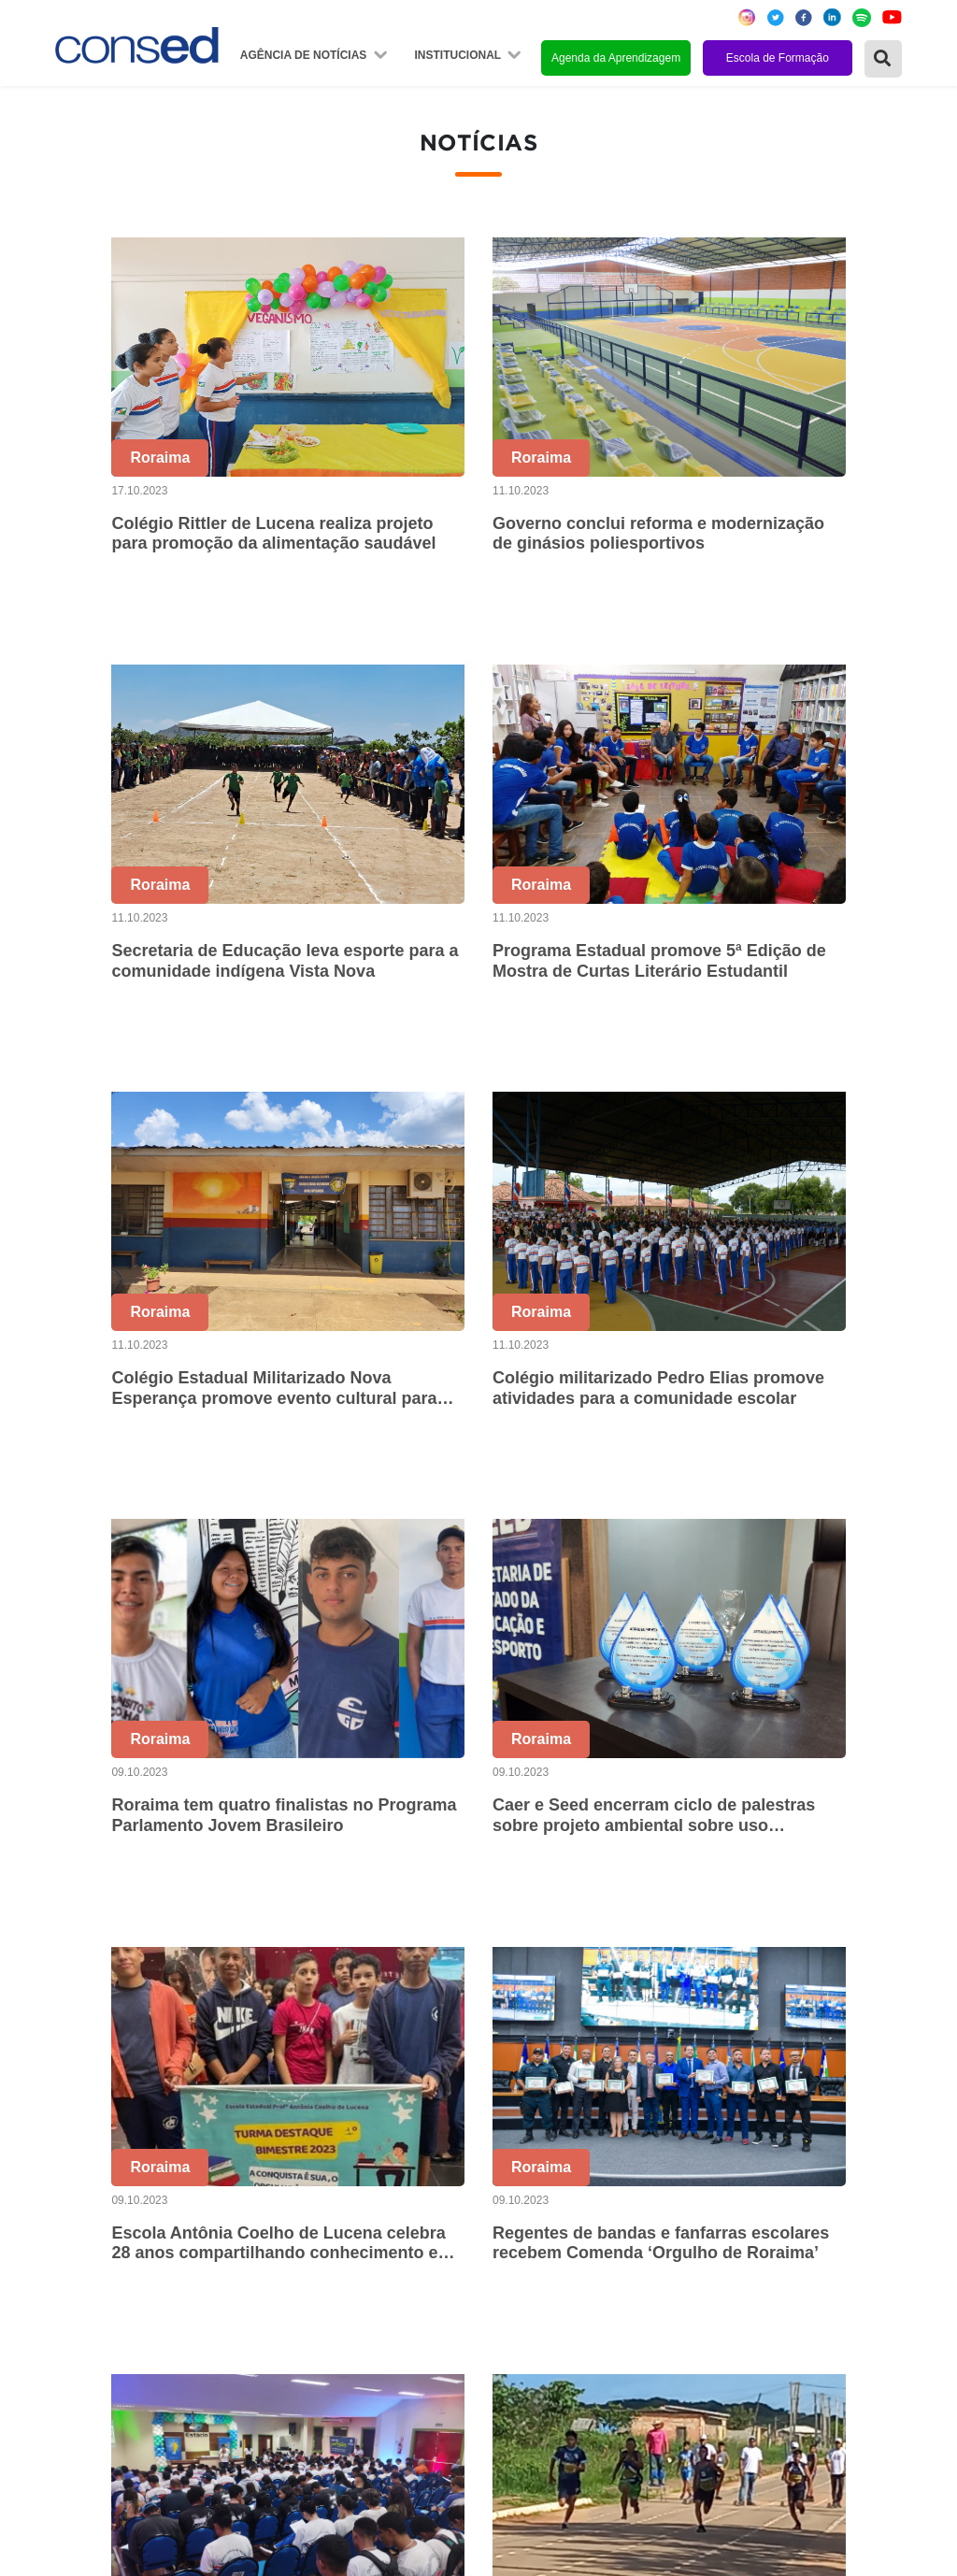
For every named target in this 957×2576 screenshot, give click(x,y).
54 (736, 1963)
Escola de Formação (777, 57)
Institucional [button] (459, 55)
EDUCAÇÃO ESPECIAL (723, 2331)
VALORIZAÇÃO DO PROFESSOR (757, 2230)
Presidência (382, 2204)
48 (501, 1963)
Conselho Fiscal (396, 2230)
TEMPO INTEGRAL (708, 2204)
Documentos (385, 2280)
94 (815, 1963)
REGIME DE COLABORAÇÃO (744, 2154)
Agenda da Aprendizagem (615, 57)
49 (540, 1963)
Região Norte (102, 2154)
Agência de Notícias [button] (305, 55)
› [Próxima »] (893, 1963)
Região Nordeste (114, 2179)
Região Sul (94, 2255)
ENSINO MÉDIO (697, 2280)
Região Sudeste (111, 2230)
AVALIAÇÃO (683, 2381)
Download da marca (409, 2305)
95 (854, 1963)
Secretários (381, 2179)
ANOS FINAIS (689, 2179)
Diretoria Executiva (405, 2255)
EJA (655, 2356)
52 (658, 1963)
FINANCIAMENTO (703, 2255)
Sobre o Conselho (403, 2154)
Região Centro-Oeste (128, 2204)
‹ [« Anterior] (343, 1963)
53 (697, 1963)
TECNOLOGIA (691, 2305)
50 (579, 1963)
